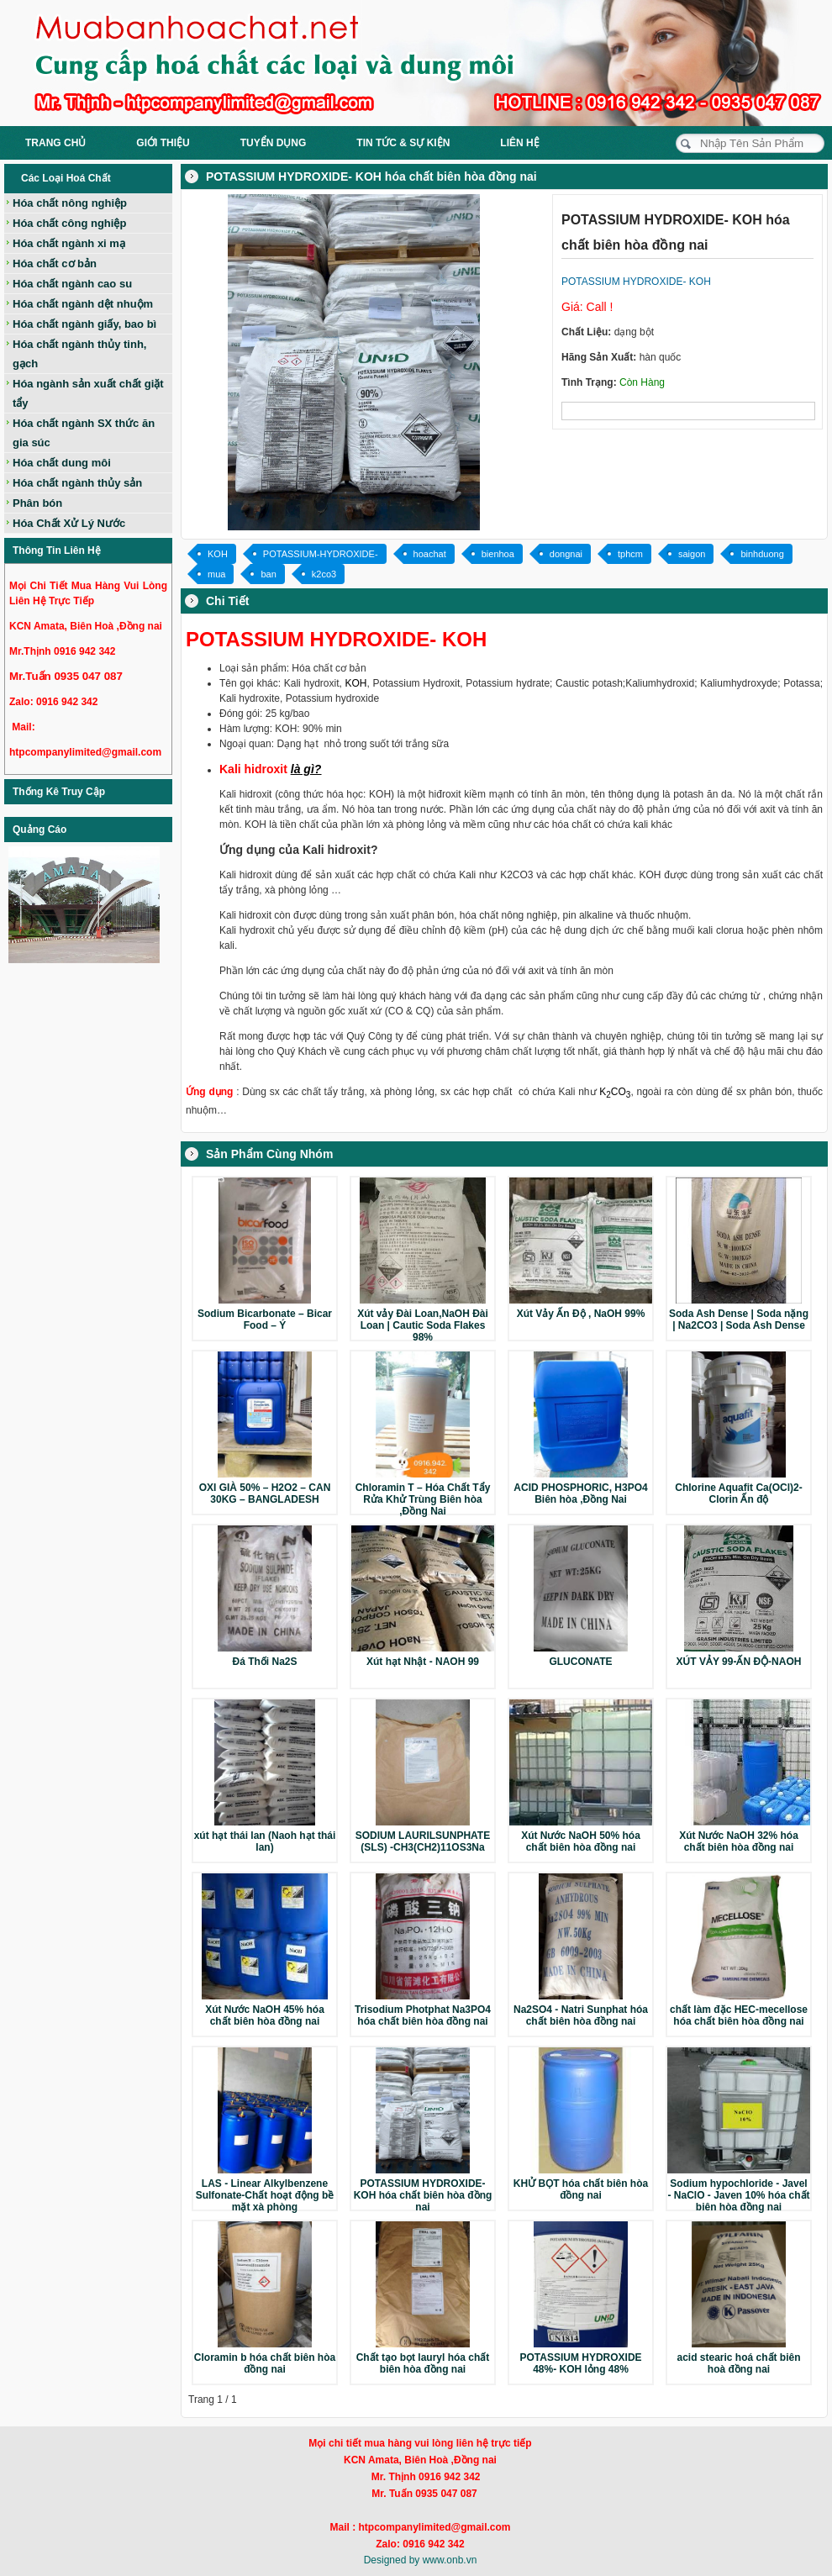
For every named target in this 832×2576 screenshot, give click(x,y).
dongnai (566, 554)
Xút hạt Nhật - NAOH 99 (422, 1661)
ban (268, 574)
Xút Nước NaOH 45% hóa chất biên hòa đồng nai (264, 2015)
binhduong (761, 554)
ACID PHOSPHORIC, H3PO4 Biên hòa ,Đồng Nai (580, 1493)
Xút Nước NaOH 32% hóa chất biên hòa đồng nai (738, 1841)
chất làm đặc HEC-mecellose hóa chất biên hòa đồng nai (739, 2015)
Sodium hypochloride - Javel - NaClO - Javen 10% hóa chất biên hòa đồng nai (738, 2195)
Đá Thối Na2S (264, 1661)
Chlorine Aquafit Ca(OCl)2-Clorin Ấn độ (739, 1493)
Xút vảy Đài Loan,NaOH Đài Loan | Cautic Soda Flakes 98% (422, 1325)
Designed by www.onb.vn (420, 2560)
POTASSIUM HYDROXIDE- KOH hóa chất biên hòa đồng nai (423, 2195)
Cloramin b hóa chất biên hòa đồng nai (264, 2363)
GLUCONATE (580, 1661)
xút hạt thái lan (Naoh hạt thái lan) (265, 1841)
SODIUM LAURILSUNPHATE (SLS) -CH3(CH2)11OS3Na (422, 1841)
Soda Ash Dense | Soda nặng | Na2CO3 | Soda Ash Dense (738, 1319)
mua (216, 574)
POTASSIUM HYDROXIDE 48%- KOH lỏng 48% (580, 2363)
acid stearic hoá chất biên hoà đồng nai (738, 2363)
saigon (691, 554)
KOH (218, 554)
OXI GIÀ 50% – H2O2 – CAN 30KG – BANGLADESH (265, 1493)
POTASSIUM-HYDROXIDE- (320, 554)
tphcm (630, 554)
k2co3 (324, 574)
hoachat (429, 554)
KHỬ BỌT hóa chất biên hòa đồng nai (580, 2189)
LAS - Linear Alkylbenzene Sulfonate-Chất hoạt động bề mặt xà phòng (265, 2195)
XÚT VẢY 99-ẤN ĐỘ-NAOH (739, 1661)
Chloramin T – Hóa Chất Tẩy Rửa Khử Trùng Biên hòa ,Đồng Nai (423, 1499)
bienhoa (498, 554)
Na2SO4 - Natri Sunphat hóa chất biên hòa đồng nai (580, 2015)
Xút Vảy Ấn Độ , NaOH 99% (581, 1314)
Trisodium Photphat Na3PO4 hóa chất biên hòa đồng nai (423, 2015)
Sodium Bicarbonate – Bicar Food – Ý (264, 1319)
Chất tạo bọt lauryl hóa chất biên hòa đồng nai (423, 2363)
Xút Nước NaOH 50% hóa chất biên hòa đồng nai (580, 1841)
